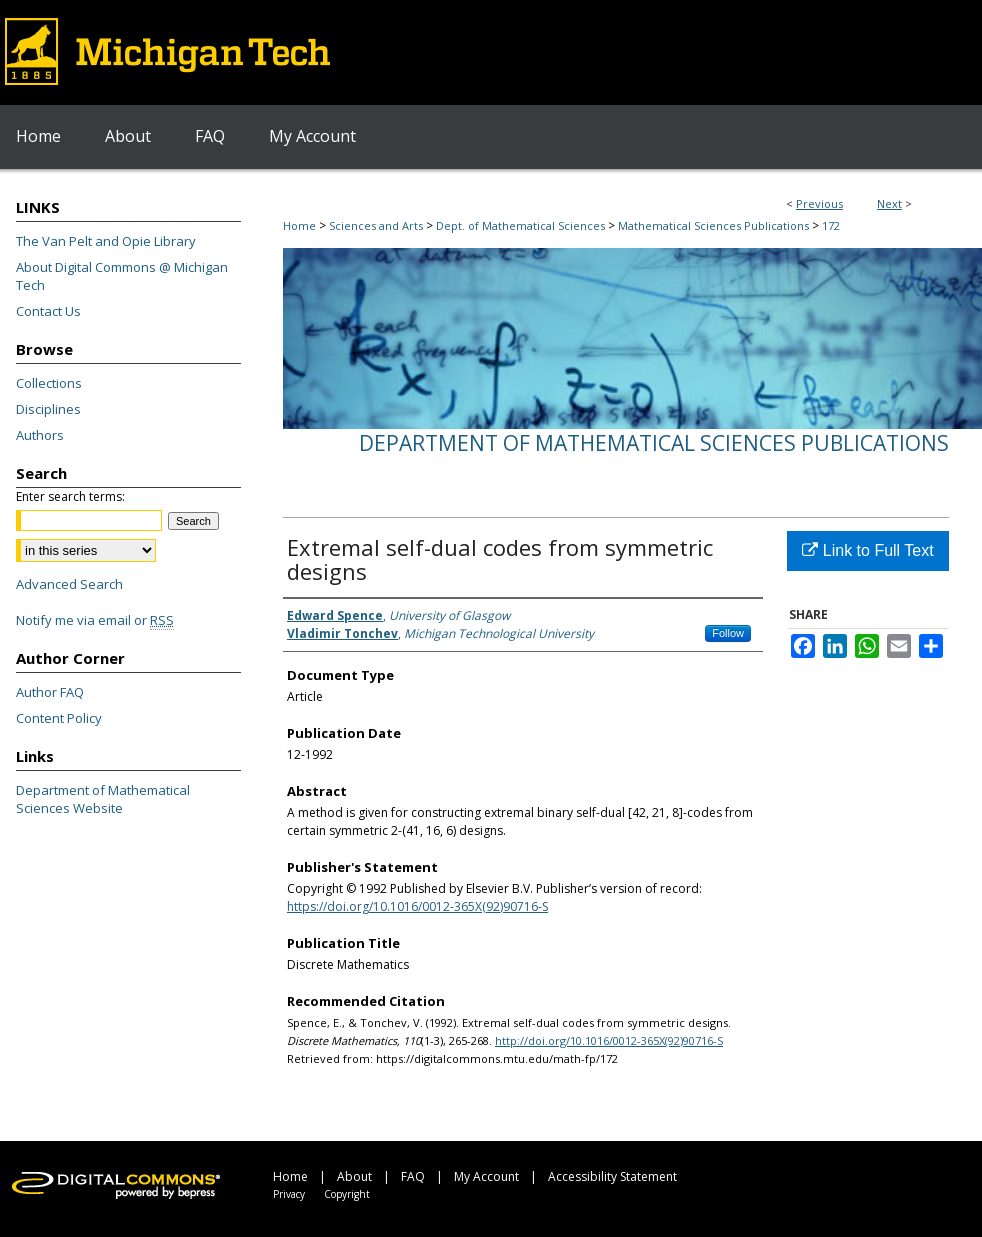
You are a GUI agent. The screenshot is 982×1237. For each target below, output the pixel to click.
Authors (40, 435)
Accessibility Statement (612, 1176)
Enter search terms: (70, 496)
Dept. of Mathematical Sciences (520, 225)
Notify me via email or (95, 620)
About (354, 1176)
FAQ (413, 1176)
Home (299, 225)
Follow (728, 633)
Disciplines (48, 409)
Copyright (347, 1194)
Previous (819, 203)
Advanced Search (69, 584)
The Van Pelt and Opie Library (106, 241)
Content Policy (59, 718)
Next (889, 203)
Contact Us (48, 311)
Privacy (289, 1194)
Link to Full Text (867, 550)
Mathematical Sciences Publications (713, 225)
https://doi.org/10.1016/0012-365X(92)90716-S (417, 906)
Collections (49, 383)
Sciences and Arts (376, 225)
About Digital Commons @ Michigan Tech (122, 276)
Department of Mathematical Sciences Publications (654, 443)
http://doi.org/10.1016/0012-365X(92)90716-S (609, 1040)
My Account (486, 1176)
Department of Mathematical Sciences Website (103, 799)
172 (831, 225)
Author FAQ (50, 692)
